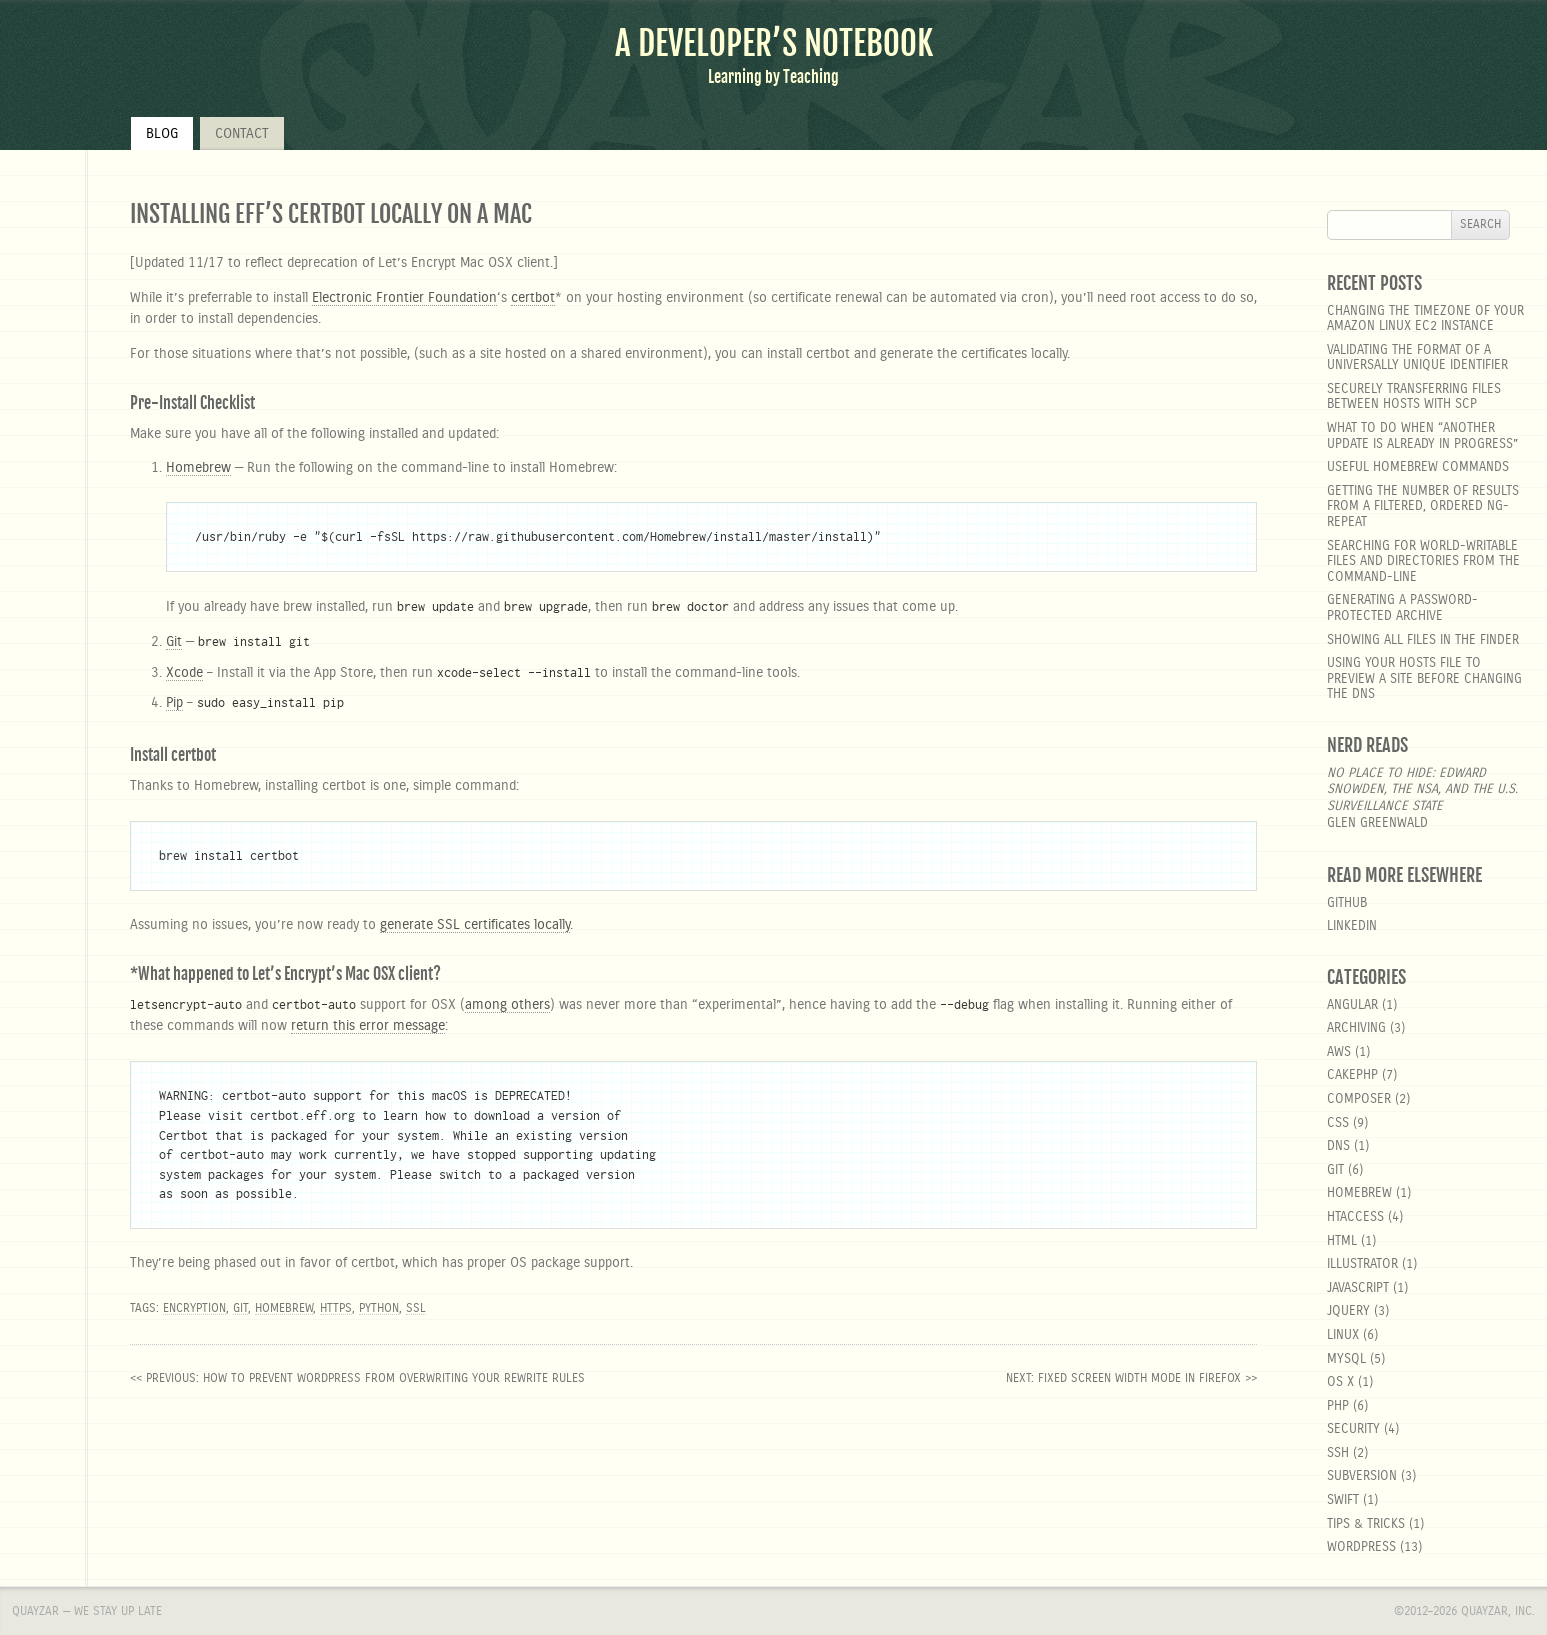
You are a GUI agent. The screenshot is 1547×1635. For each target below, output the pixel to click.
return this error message (368, 1026)
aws (1339, 1052)
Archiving (1356, 1028)
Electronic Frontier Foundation (404, 298)
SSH (1338, 1453)
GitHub (1347, 903)
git (1335, 1170)
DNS (1338, 1146)
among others (507, 1005)
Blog (162, 134)
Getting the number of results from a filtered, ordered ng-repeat (1423, 507)
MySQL (1346, 1359)
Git (174, 642)
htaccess (1355, 1217)
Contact (242, 134)
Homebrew (198, 468)
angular (1352, 1005)
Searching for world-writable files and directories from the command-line (1423, 562)
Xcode (184, 673)
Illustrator (1362, 1264)
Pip (174, 703)
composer (1359, 1099)
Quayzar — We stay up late (87, 1611)
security (1353, 1429)
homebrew (1359, 1193)
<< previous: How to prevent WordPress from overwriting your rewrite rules (357, 1378)
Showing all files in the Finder (1423, 640)
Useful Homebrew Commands (1418, 467)
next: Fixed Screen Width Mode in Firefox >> (1131, 1378)
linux (1343, 1335)
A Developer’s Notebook (774, 43)
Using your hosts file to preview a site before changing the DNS (1424, 679)
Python (379, 1308)
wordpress (1361, 1547)
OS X (1340, 1382)
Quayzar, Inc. (1498, 1611)
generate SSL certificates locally (475, 925)
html (1342, 1241)
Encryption (194, 1308)
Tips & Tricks (1366, 1524)
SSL (416, 1308)
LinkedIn (1352, 926)
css (1338, 1123)
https (336, 1308)
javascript (1358, 1288)
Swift (1343, 1500)
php (1338, 1406)
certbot (533, 298)
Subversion (1362, 1476)
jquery (1348, 1311)
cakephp (1352, 1075)
